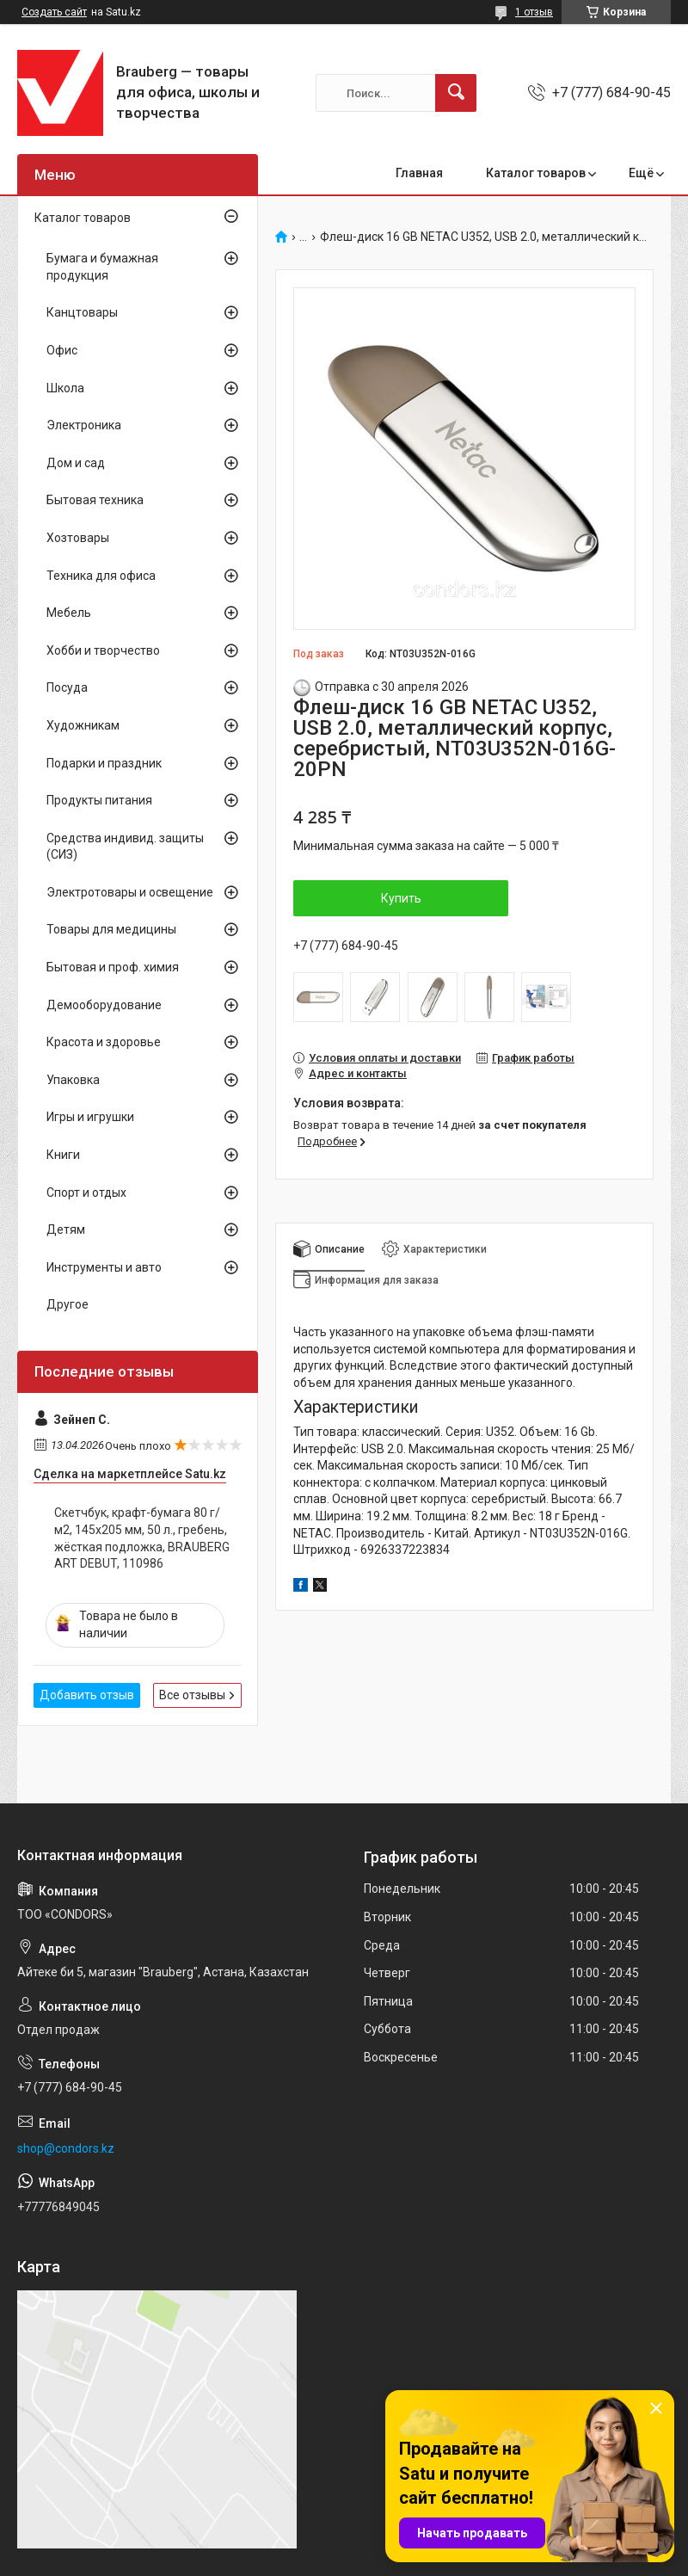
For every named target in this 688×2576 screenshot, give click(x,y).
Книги (63, 1155)
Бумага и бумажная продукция (102, 266)
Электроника (83, 425)
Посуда (67, 687)
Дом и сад (75, 463)
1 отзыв (534, 12)
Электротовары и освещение (129, 892)
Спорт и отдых (86, 1192)
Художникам (83, 725)
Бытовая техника (95, 500)
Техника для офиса (101, 575)
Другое (67, 1304)
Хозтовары (77, 538)
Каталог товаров (536, 173)
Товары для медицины (111, 929)
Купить (401, 898)
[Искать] (455, 93)
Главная (419, 173)
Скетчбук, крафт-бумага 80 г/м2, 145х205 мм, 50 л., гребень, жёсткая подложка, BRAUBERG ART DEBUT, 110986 (142, 1538)
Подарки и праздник (104, 763)
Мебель (68, 612)
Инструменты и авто (104, 1267)
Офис (61, 350)
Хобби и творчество (103, 650)
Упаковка (73, 1080)
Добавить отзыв (87, 1695)
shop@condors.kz (65, 2148)
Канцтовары (82, 312)
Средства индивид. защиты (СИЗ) (125, 846)
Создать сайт (54, 12)
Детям (65, 1229)
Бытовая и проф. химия (112, 967)
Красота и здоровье (103, 1042)
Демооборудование (104, 1005)
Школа (65, 388)
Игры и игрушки (90, 1117)
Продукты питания (99, 800)
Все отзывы (192, 1695)
